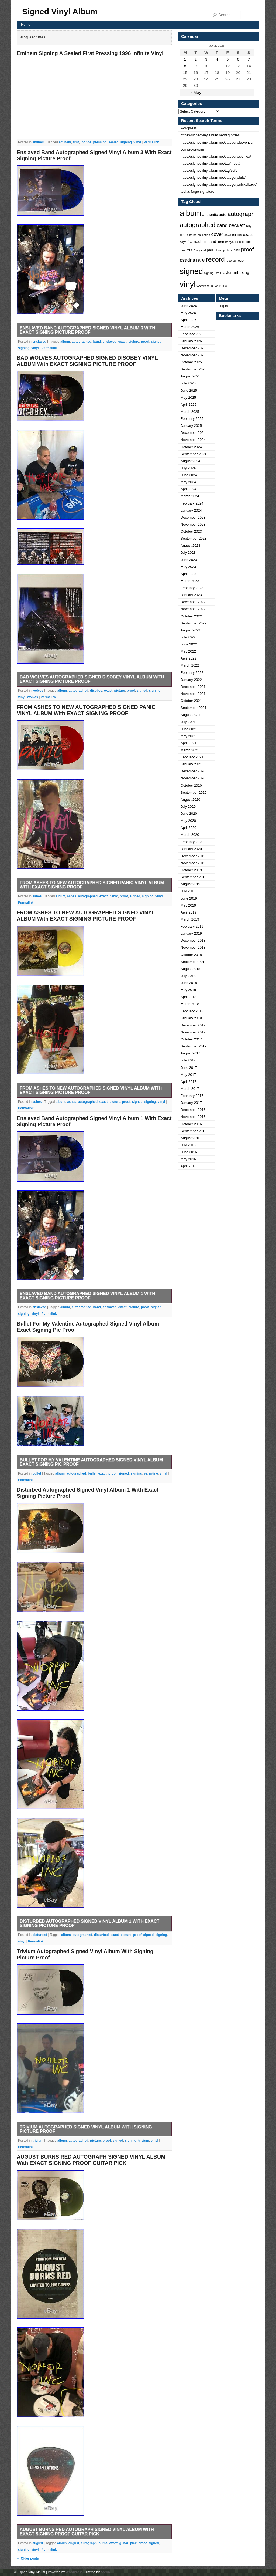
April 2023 (188, 574)
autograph (89, 2543)
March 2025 (190, 412)
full (204, 242)
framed (194, 241)
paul (210, 250)
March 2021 (190, 750)
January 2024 (191, 510)
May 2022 (188, 651)
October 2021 (191, 701)
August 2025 (190, 376)
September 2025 (193, 369)
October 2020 (191, 785)
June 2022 (189, 644)
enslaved (39, 341)
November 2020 (193, 778)
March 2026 (190, 327)
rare (200, 260)
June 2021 (189, 729)
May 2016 (188, 1159)
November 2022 (193, 609)
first (76, 142)
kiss (238, 242)
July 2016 (188, 1145)
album (65, 341)
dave (227, 234)
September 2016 (193, 1131)
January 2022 (191, 680)
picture (133, 341)
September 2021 (193, 708)
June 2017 (189, 1068)
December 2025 (193, 348)
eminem (38, 142)
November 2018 (193, 947)
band (97, 341)
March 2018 (190, 1004)
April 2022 (188, 658)
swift (218, 273)
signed (156, 341)
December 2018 (193, 940)
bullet (36, 1473)
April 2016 (188, 1166)
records (231, 260)
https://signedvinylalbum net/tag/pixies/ (211, 135)
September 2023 (193, 538)
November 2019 (193, 863)
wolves (37, 690)
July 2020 (188, 806)
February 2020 (192, 842)
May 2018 (188, 990)
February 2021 (192, 757)
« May (195, 92)
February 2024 (192, 503)
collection (204, 234)
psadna (187, 260)
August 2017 (190, 1053)
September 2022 (193, 623)
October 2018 (191, 955)
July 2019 (188, 891)
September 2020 (193, 792)
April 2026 (188, 320)
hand (211, 241)
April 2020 (188, 828)
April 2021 (188, 743)
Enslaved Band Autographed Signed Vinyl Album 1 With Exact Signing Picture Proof (87, 1295)
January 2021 (191, 764)
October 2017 (191, 1039)
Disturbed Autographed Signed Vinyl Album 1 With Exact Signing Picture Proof (89, 1923)
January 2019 (191, 933)
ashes (37, 896)
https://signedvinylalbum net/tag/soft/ (209, 170)
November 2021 (193, 694)
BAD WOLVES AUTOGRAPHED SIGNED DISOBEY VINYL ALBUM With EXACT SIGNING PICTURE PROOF (87, 361)
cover (217, 234)
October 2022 (191, 616)
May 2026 (188, 313)
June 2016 (189, 1152)
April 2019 (188, 912)
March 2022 (190, 665)
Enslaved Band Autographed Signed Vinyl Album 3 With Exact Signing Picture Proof (87, 330)
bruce (192, 234)
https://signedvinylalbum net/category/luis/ (213, 177)
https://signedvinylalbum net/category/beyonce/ (217, 142)
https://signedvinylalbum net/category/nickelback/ (219, 184)
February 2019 (192, 926)
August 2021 (190, 715)
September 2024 (193, 454)
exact (122, 341)
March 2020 (190, 835)
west (210, 286)
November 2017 (193, 1032)
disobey (96, 690)
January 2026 (191, 341)
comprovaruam (192, 149)
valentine (151, 1473)
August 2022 (190, 630)
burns (102, 2543)
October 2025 (191, 362)
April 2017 (188, 1082)
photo (218, 250)
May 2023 (188, 567)
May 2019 (188, 905)
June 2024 (189, 475)
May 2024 (188, 482)
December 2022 (193, 602)
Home (25, 24)
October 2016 (191, 1124)
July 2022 (188, 637)
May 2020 (188, 821)
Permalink (151, 142)
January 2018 (191, 1018)
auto (222, 214)
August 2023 (190, 545)
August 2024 (190, 461)
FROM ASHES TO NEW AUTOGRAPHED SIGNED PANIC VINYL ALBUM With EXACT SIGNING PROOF (86, 710)
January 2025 (191, 426)
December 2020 (193, 771)
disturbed (39, 1935)
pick (133, 2543)
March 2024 (190, 496)
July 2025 (188, 383)
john (220, 242)
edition (237, 235)
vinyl (137, 142)
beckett (237, 225)
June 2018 (189, 983)
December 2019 (193, 856)
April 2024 (188, 489)
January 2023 (191, 595)
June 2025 (189, 390)
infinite (86, 142)
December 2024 (193, 433)
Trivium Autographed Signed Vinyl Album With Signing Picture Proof (86, 2129)
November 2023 (193, 524)
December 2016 (193, 1110)
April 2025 (188, 405)
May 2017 (188, 1075)
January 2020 (191, 849)
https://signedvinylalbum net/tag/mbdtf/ (210, 163)
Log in (223, 306)
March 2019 (190, 919)
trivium (37, 2140)
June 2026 (189, 306)
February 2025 (192, 419)
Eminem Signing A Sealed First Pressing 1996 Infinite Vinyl (90, 53)
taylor (227, 273)
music (191, 250)
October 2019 (191, 870)
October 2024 (191, 447)
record (215, 259)
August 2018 (190, 969)
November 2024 (193, 440)
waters (201, 286)
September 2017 (193, 1046)
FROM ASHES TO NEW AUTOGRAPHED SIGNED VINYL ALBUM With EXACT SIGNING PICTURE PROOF (86, 916)
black (184, 235)
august (37, 2543)
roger (241, 260)
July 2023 (188, 552)
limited (246, 242)
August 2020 (190, 799)
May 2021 (188, 736)
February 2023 (192, 588)
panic (113, 896)
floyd (183, 242)
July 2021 (188, 722)
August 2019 (190, 884)
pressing (99, 142)
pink (236, 250)
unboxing (241, 272)
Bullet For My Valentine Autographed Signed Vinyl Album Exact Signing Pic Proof (91, 1462)
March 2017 (190, 1089)
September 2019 (193, 877)
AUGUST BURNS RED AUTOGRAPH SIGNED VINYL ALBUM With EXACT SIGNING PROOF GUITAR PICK (91, 2160)
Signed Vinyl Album (60, 11)
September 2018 (193, 962)
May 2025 (188, 397)
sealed (113, 142)
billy (248, 226)
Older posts (28, 2558)
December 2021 (193, 687)
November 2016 (193, 1117)
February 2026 (192, 334)
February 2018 (192, 1011)
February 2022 (192, 673)
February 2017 (192, 1096)
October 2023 (191, 531)
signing (126, 142)
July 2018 (188, 976)
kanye (229, 242)
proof (145, 341)
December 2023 (193, 517)
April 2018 (188, 997)
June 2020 (189, 814)
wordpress (189, 128)
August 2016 (190, 1138)
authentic (210, 214)
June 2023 (189, 560)
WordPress (74, 2572)
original (201, 250)
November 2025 (193, 355)
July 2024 (188, 468)
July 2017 (188, 1060)
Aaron (105, 2572)
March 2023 (190, 581)
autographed (81, 341)
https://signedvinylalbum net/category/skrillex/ (216, 156)
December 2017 (193, 1025)
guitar (123, 2543)
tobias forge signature (197, 192)
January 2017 (191, 1103)
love (182, 250)
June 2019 (189, 898)
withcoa (221, 286)
